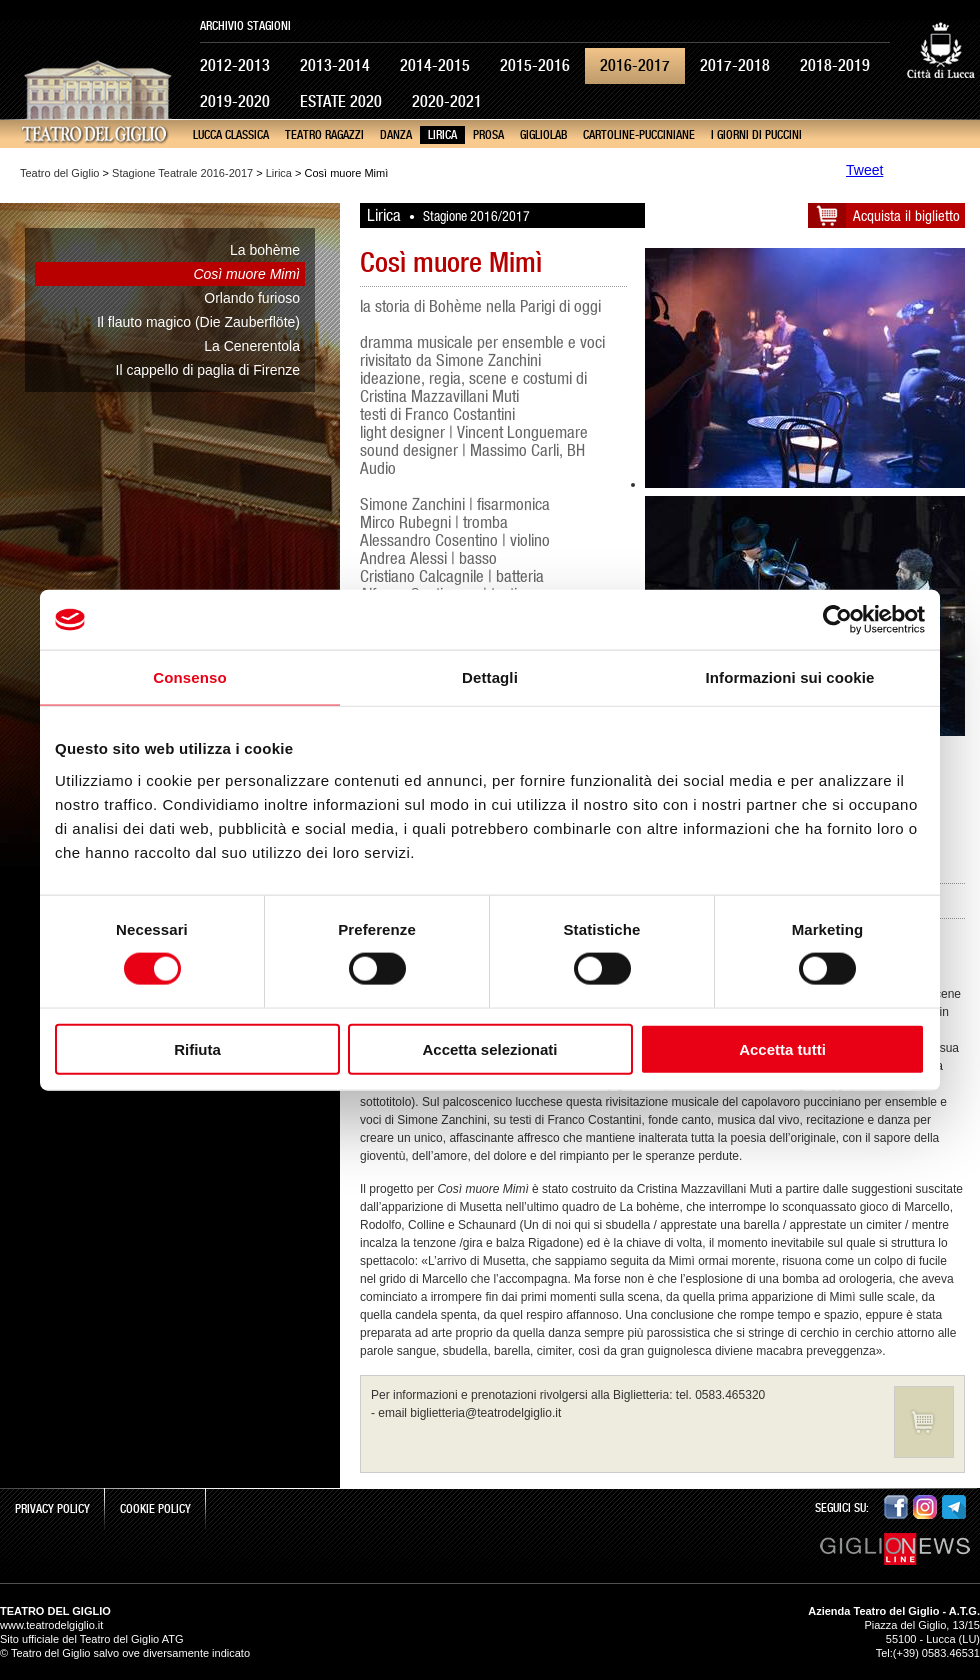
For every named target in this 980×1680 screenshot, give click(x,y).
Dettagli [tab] (490, 677)
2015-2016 (535, 65)
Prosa (488, 135)
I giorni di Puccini (756, 135)
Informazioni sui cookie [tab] (790, 677)
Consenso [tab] (189, 677)
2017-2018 (735, 65)
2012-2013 (235, 65)
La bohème (265, 250)
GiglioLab (543, 135)
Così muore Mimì (246, 274)
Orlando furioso (252, 298)
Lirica (442, 135)
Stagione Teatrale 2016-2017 (182, 173)
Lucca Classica (231, 135)
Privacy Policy (52, 1509)
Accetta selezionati (489, 1048)
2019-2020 (235, 101)
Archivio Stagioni (245, 26)
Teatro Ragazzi (324, 135)
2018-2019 (835, 65)
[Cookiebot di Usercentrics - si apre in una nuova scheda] (837, 620)
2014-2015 (435, 65)
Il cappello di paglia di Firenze (208, 370)
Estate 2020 (341, 101)
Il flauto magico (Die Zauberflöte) (198, 322)
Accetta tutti (782, 1048)
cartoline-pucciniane (639, 135)
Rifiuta (197, 1048)
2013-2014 (335, 65)
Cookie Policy (155, 1509)
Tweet (864, 170)
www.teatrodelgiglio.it (51, 1625)
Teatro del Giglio (60, 173)
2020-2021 (447, 101)
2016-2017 (635, 65)
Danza (396, 135)
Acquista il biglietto (906, 215)
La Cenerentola (252, 346)
